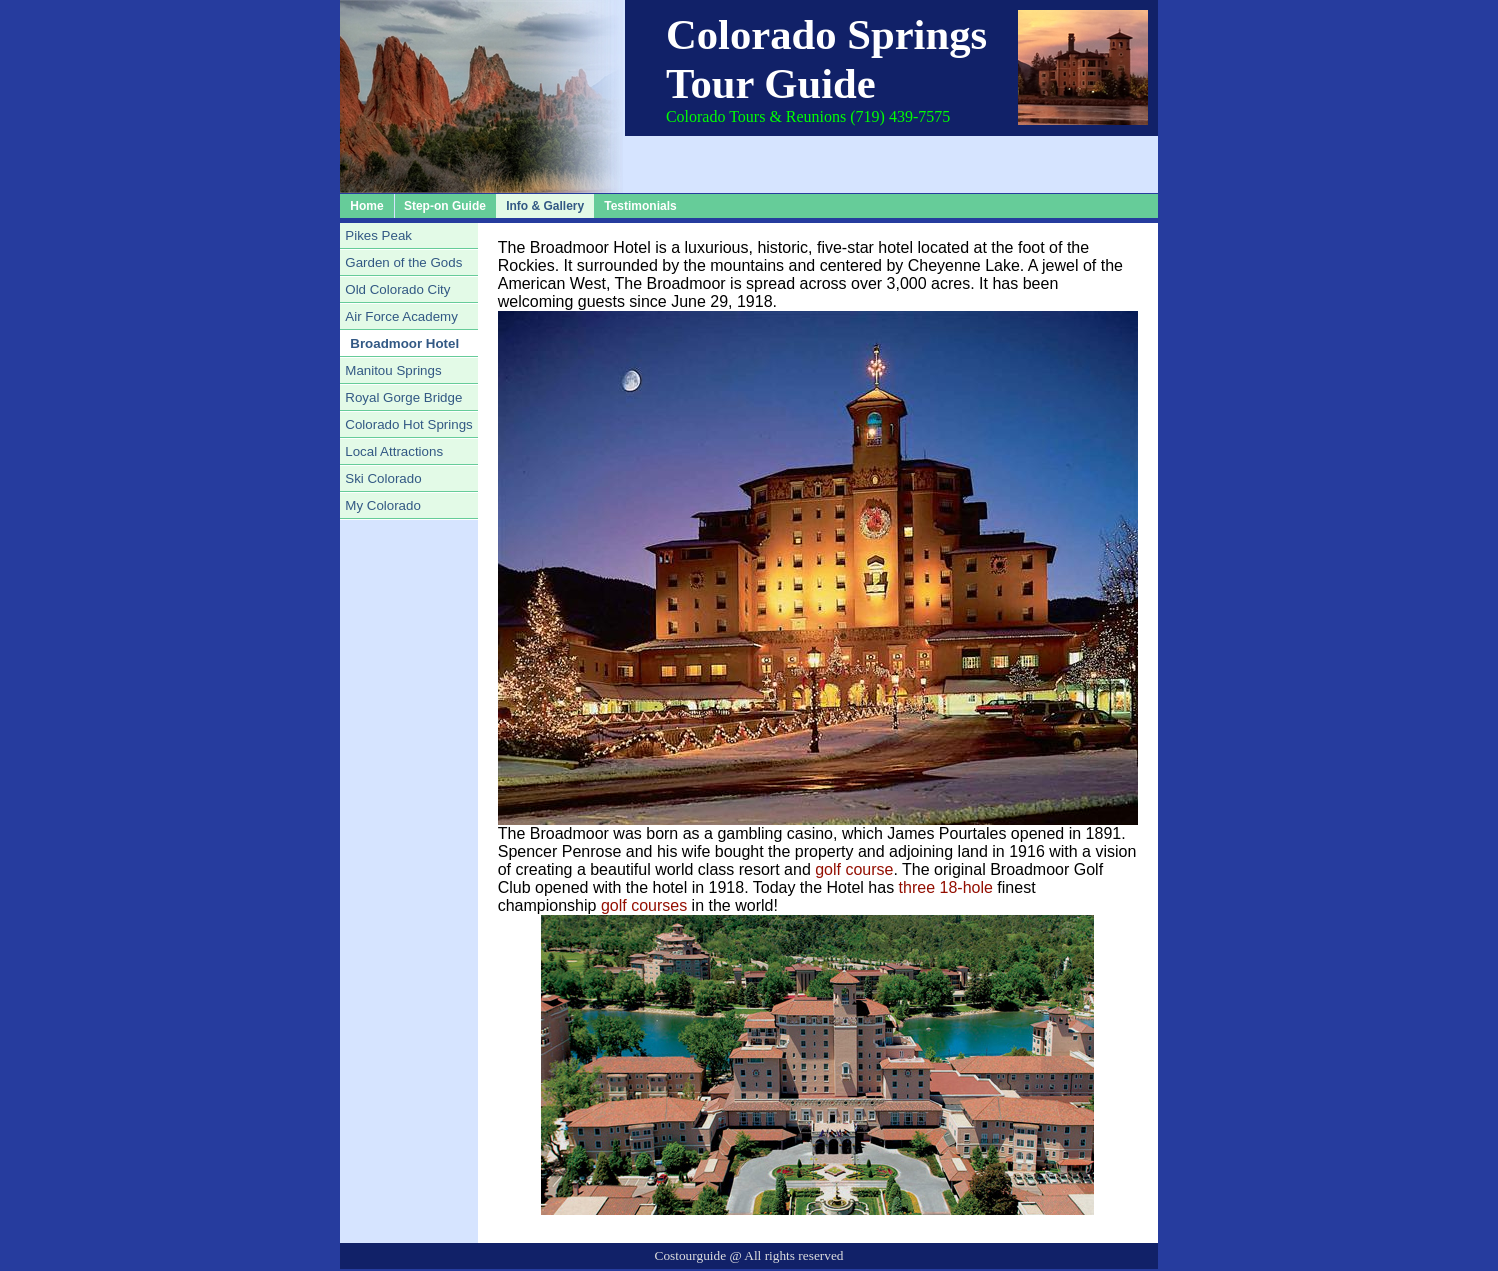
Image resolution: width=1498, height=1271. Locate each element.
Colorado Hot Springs (408, 424)
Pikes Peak (378, 235)
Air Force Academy (401, 316)
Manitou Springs (393, 370)
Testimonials (640, 206)
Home (366, 206)
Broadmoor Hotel (404, 343)
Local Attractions (394, 451)
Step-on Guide (445, 206)
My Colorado (383, 505)
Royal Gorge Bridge (403, 397)
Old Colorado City (397, 289)
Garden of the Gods (403, 262)
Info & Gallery (545, 206)
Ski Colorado (383, 478)
